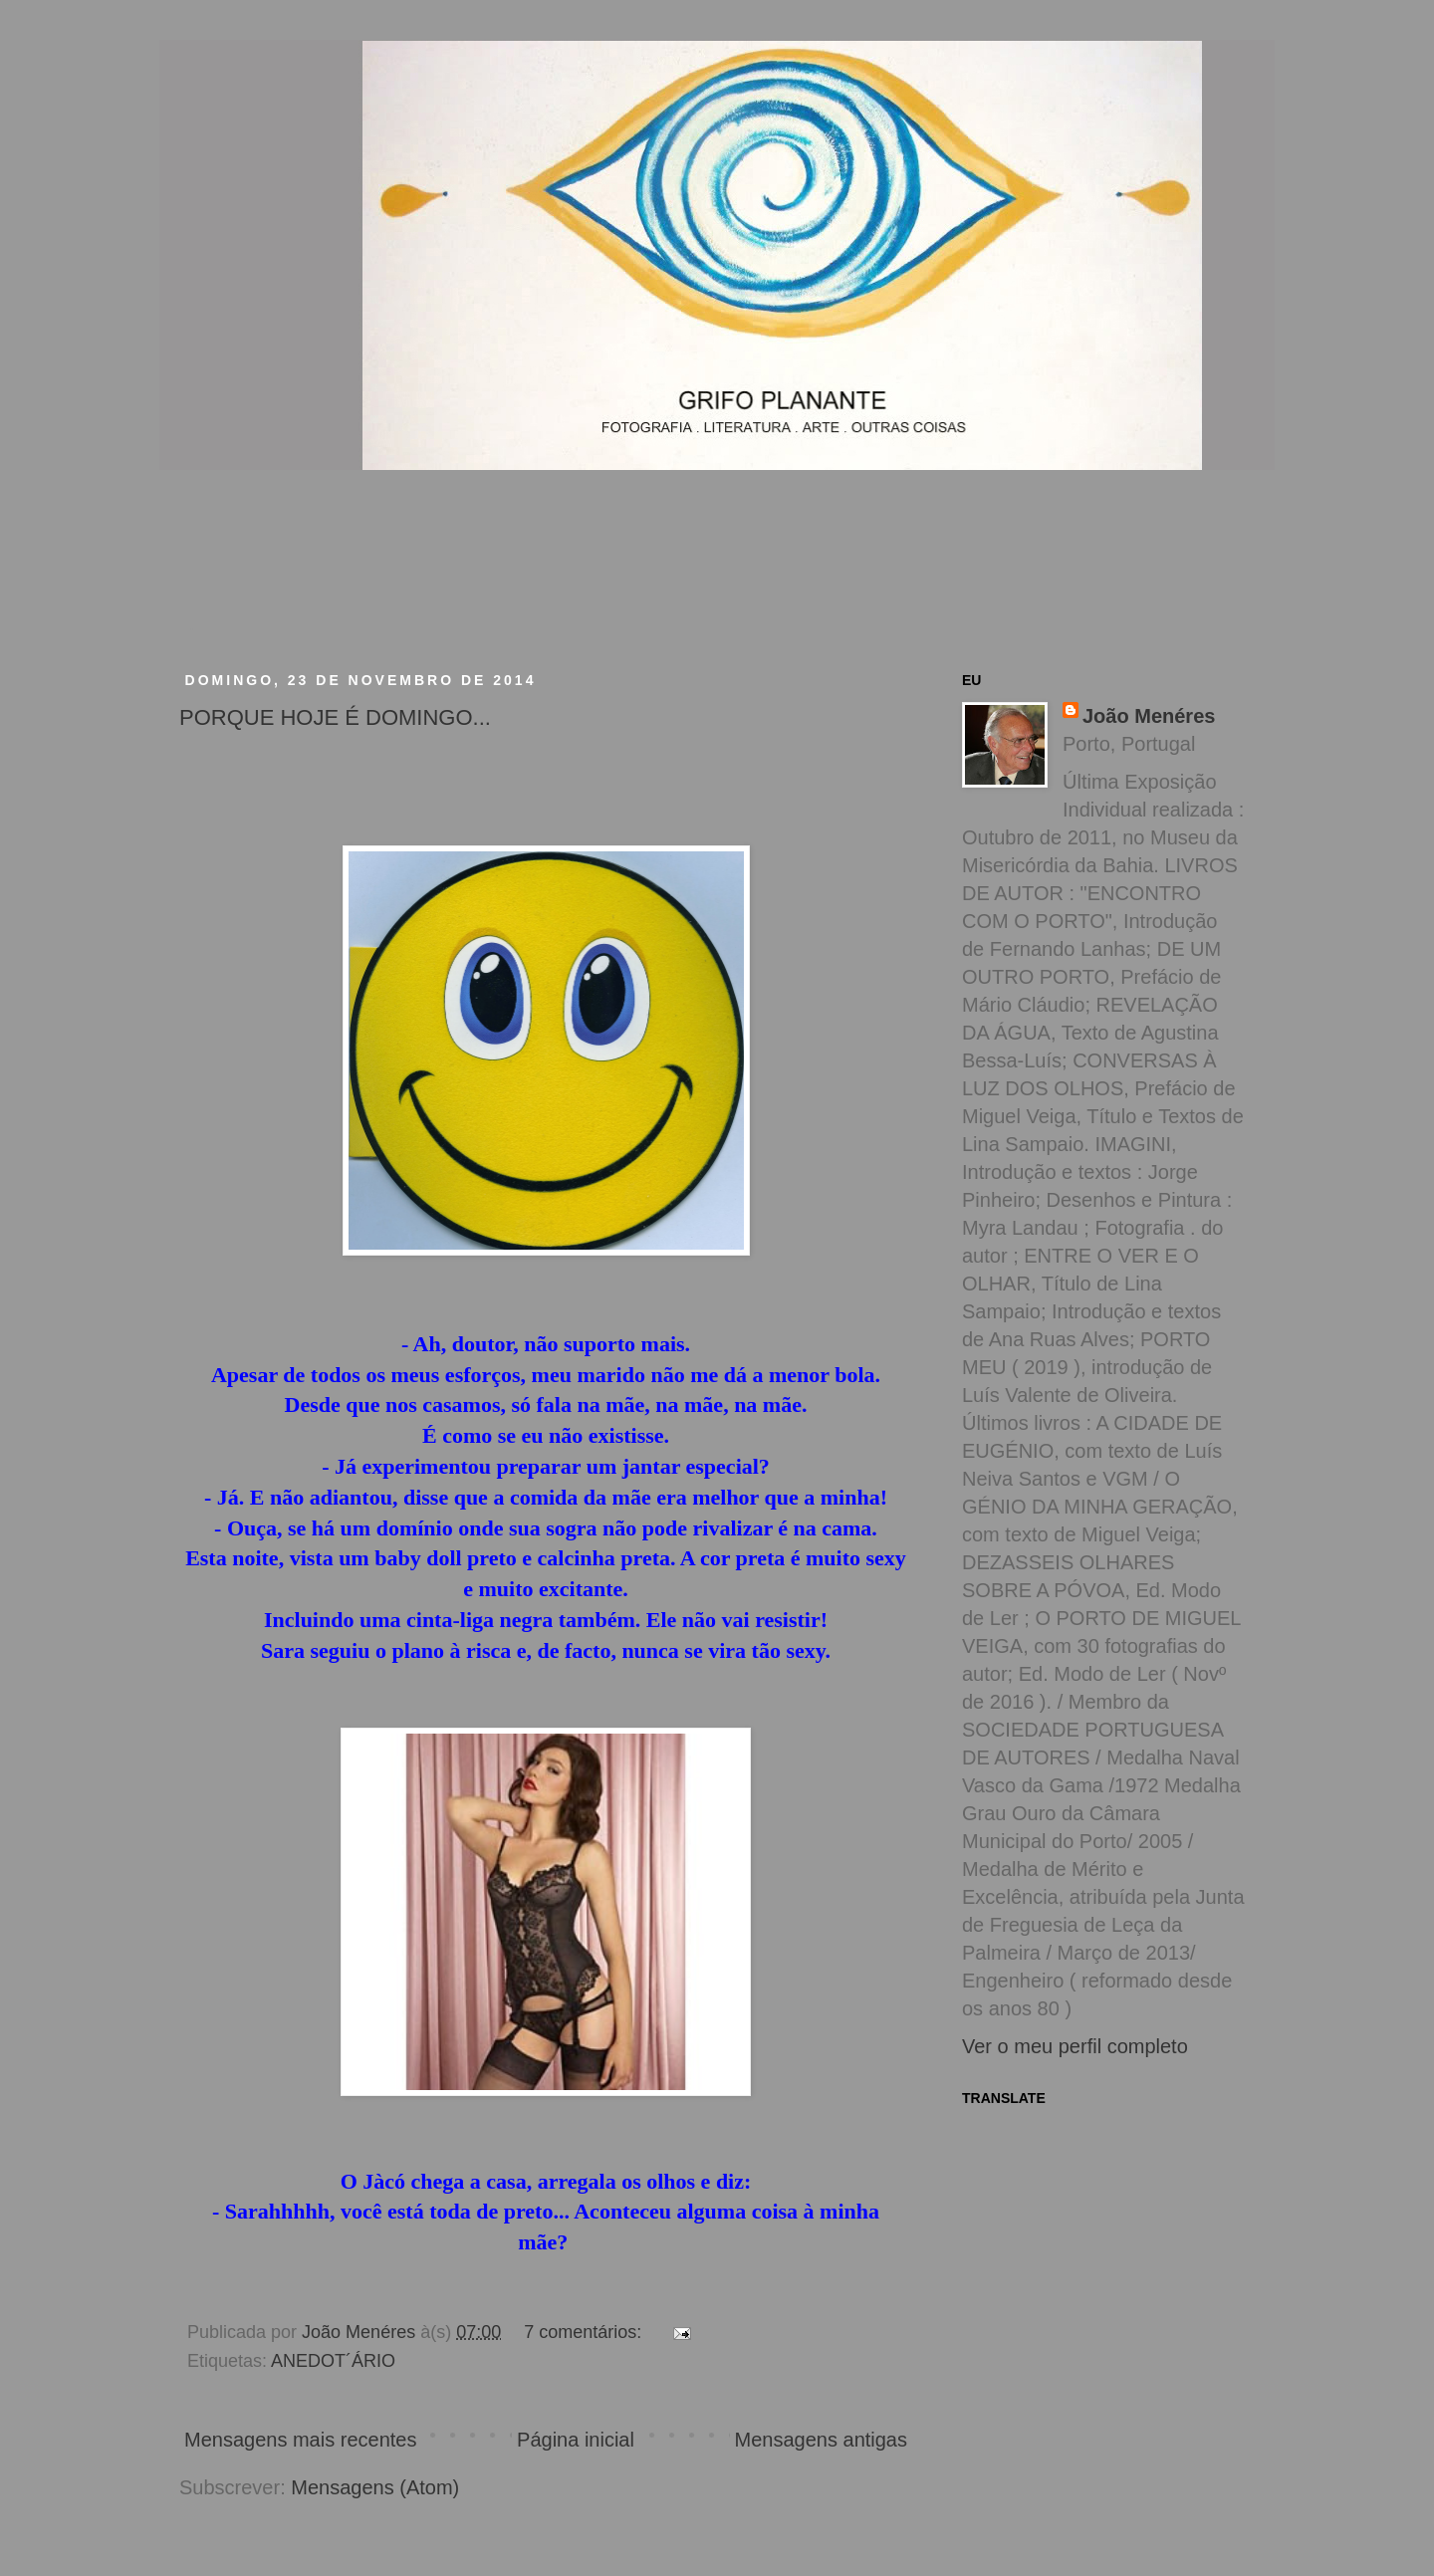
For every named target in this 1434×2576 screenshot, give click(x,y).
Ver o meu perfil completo (1075, 2046)
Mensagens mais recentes (300, 2440)
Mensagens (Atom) (375, 2487)
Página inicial (575, 2440)
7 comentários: (585, 2332)
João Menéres (1148, 716)
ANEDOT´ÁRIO (333, 2361)
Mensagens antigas (821, 2440)
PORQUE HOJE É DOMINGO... (335, 717)
